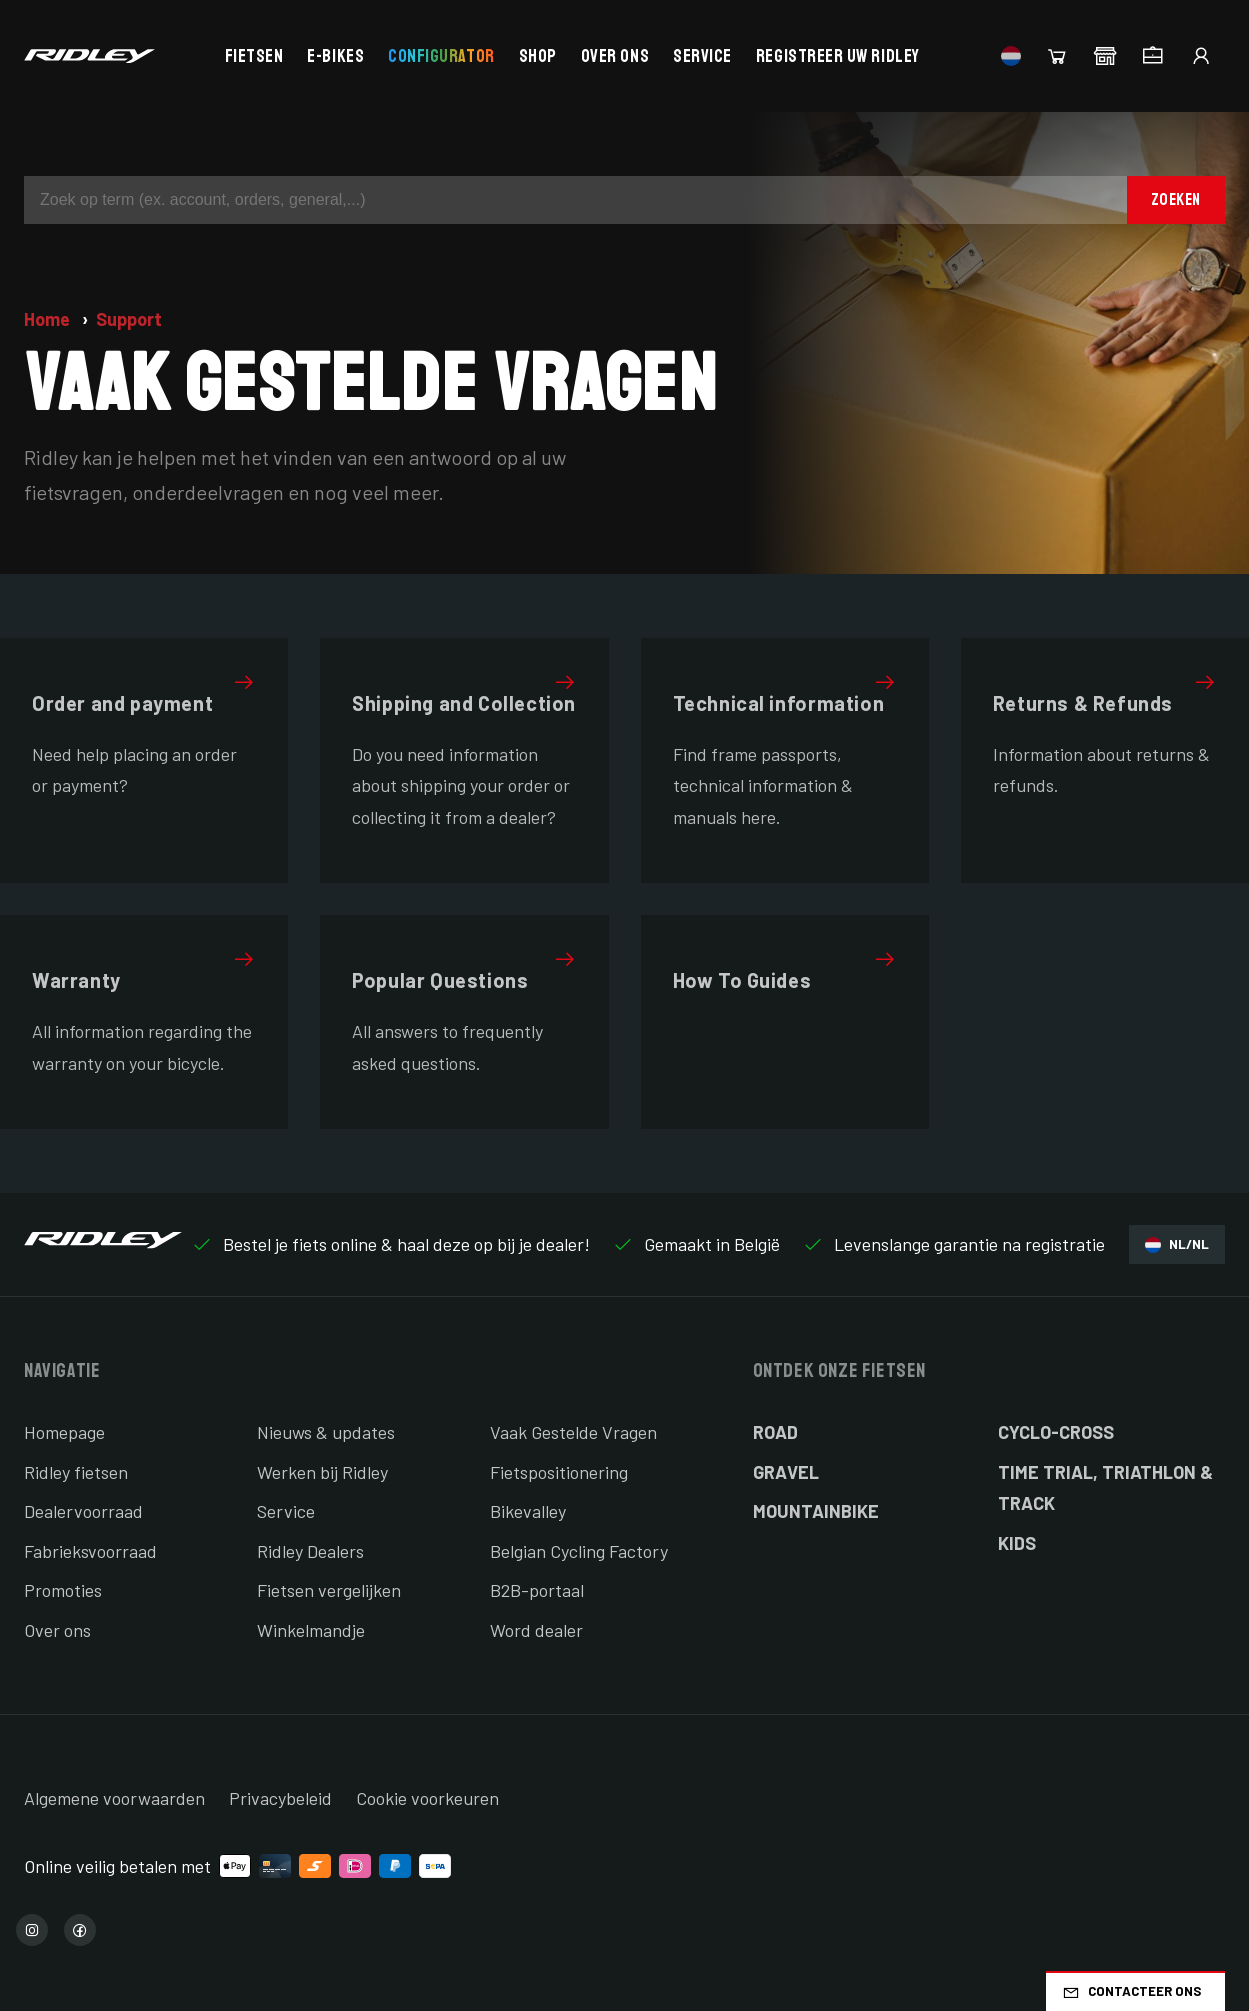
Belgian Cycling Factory (579, 1551)
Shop (538, 56)
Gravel (786, 1472)
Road (775, 1432)
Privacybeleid (280, 1798)
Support (129, 319)
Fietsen (254, 56)
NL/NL (1177, 1244)
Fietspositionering (559, 1472)
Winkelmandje (311, 1630)
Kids (1017, 1543)
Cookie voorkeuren (427, 1798)
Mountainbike (816, 1511)
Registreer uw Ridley (838, 56)
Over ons (615, 56)
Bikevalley (528, 1511)
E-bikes (335, 56)
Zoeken (1176, 199)
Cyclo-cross (1056, 1432)
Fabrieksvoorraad (90, 1551)
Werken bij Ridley (322, 1472)
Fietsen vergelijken (329, 1590)
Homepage (64, 1432)
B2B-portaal (537, 1590)
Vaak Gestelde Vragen (573, 1432)
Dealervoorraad (83, 1511)
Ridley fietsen (76, 1472)
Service (702, 56)
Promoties (63, 1590)
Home (49, 319)
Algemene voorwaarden (114, 1798)
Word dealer (536, 1630)
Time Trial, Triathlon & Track (1105, 1488)
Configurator (441, 56)
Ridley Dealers (310, 1551)
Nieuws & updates (326, 1432)
